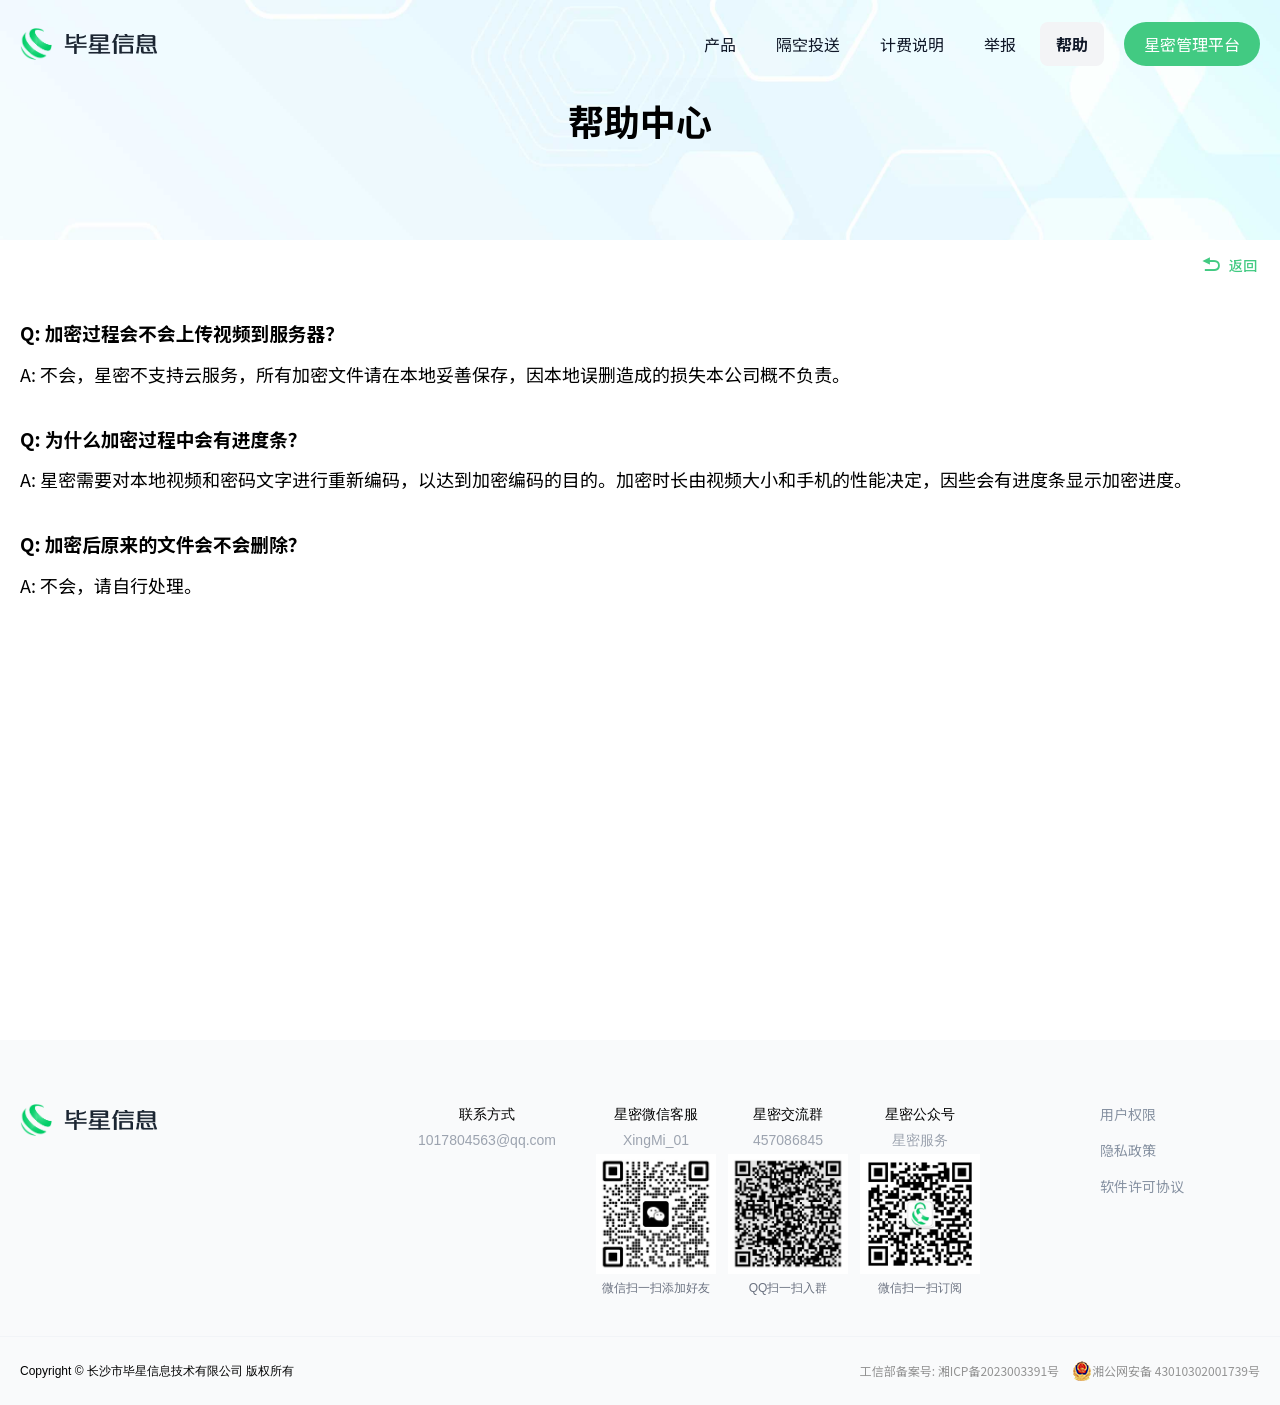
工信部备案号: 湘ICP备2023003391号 (959, 1371)
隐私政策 (1128, 1150)
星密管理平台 (1192, 44)
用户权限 (1128, 1114)
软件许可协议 (1142, 1186)
